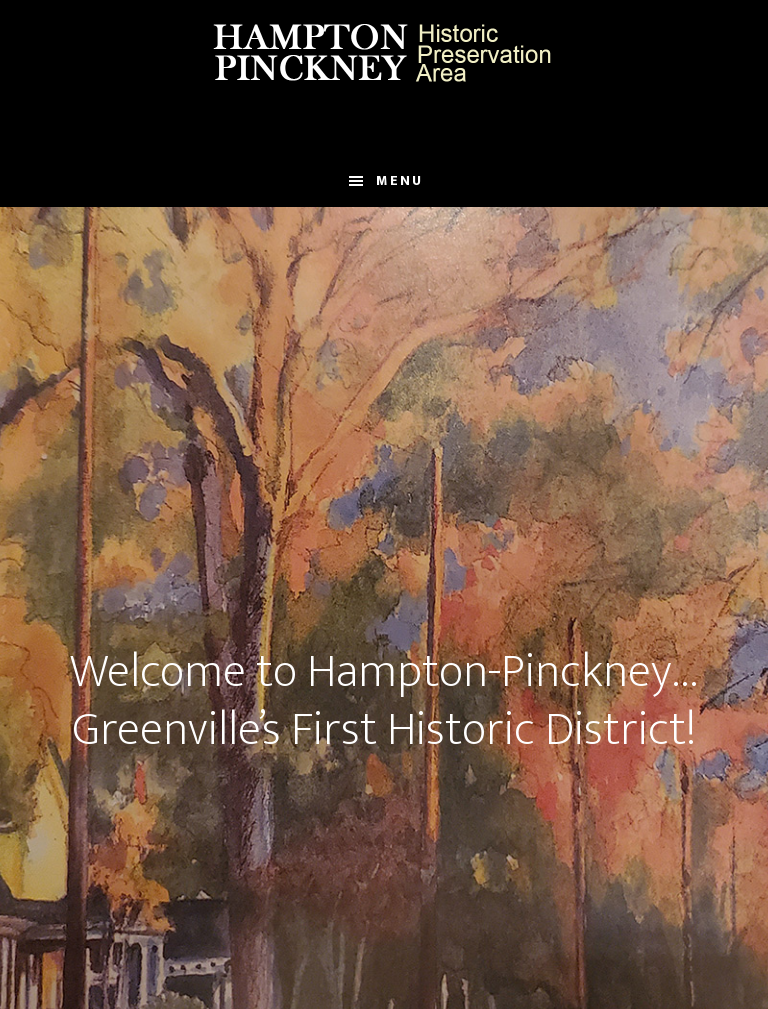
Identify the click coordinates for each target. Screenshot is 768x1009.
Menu (399, 180)
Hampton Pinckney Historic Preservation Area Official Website (383, 53)
